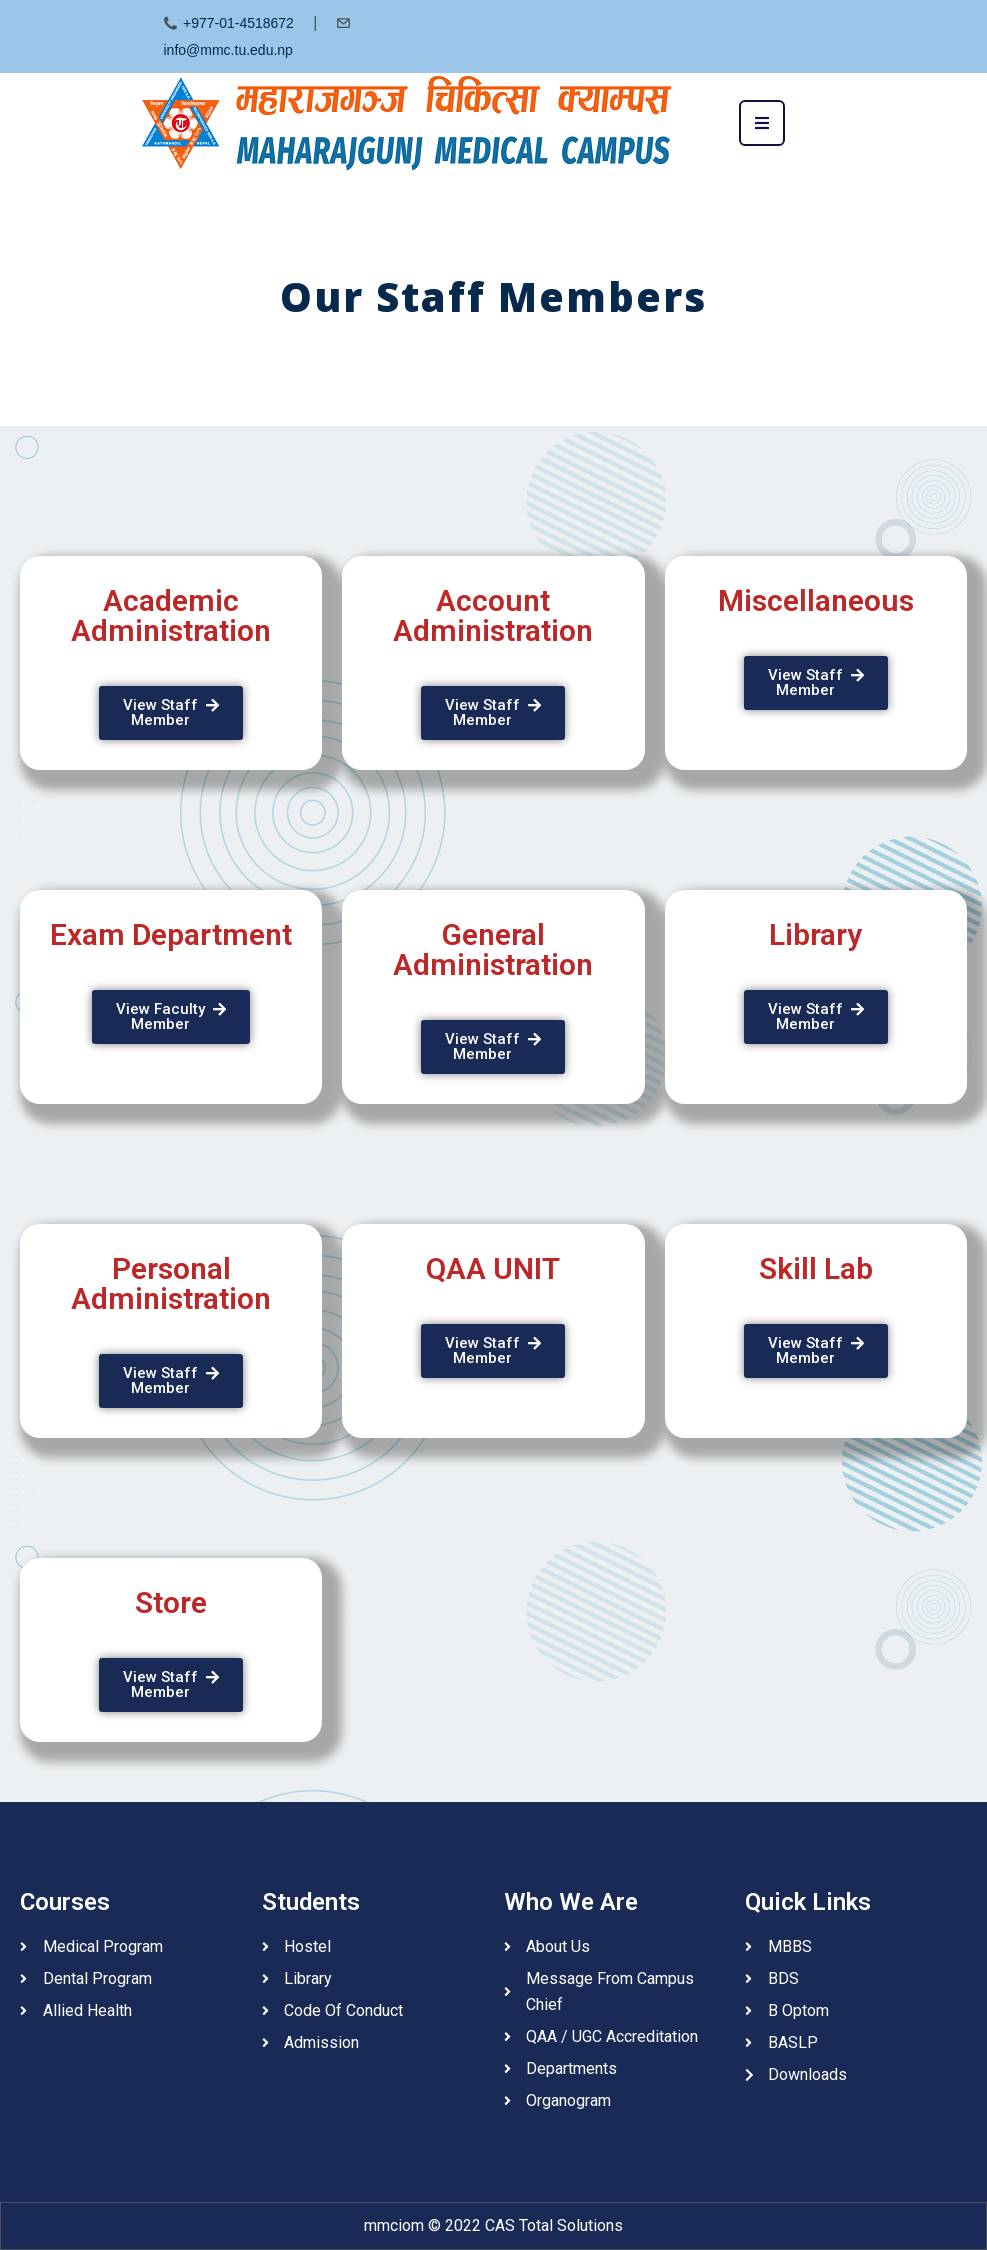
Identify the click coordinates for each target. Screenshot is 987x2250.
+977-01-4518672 (238, 23)
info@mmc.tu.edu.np (228, 50)
